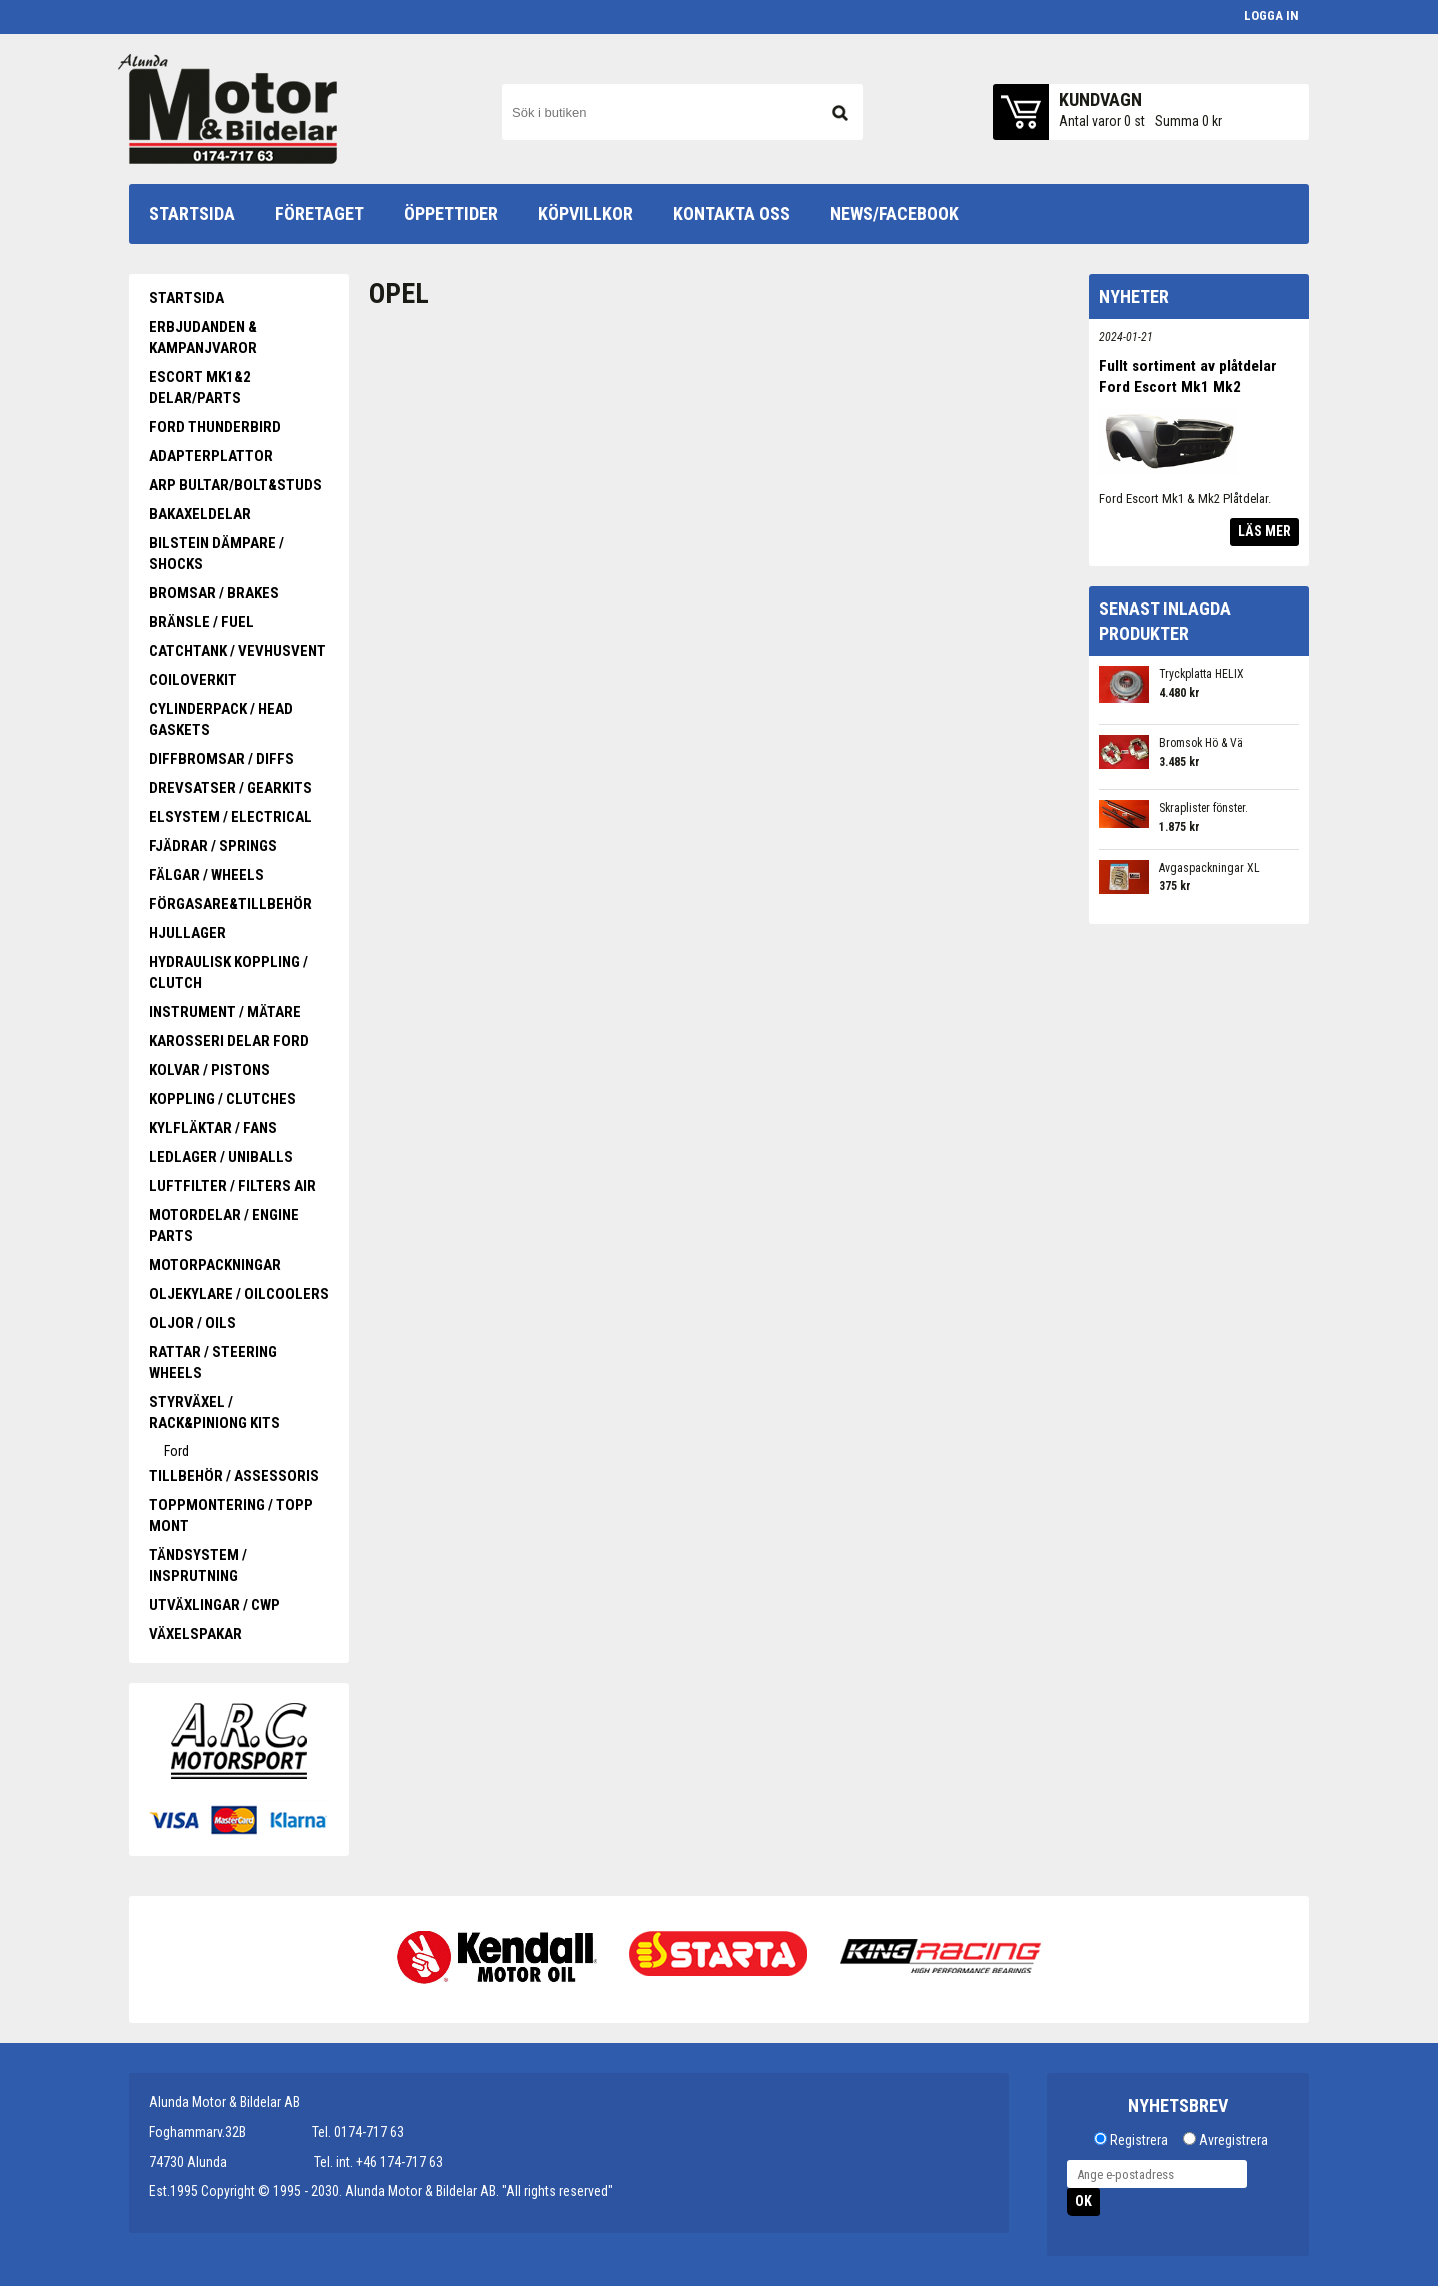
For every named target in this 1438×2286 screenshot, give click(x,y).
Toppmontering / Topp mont (231, 1515)
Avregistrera (1233, 2140)
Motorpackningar (215, 1265)
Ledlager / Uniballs (221, 1157)
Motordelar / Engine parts (224, 1225)
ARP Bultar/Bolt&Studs (235, 485)
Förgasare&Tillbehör (230, 904)
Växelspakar (195, 1634)
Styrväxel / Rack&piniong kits (214, 1412)
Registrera (1139, 2140)
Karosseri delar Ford (229, 1041)
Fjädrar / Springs (213, 846)
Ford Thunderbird (215, 427)
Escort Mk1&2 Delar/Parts (200, 387)
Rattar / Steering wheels (213, 1362)
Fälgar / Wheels (206, 875)
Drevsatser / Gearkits (230, 788)
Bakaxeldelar (200, 514)
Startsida (186, 298)
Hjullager (187, 933)
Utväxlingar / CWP (214, 1605)
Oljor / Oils (192, 1323)
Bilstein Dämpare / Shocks (216, 553)
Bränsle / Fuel (201, 622)
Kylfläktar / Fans (213, 1128)
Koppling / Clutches (222, 1099)
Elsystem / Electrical (230, 817)
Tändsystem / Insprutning (198, 1565)
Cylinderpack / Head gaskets (221, 719)
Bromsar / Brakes (214, 593)
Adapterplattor (211, 456)
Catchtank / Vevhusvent (237, 651)
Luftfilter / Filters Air (232, 1186)
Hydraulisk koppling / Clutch (228, 972)
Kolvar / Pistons (209, 1070)
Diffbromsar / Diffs (221, 759)
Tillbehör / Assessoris (234, 1476)
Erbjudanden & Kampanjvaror (203, 337)
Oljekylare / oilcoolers (239, 1294)
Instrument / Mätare (225, 1012)
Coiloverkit (193, 680)
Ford (176, 1451)
